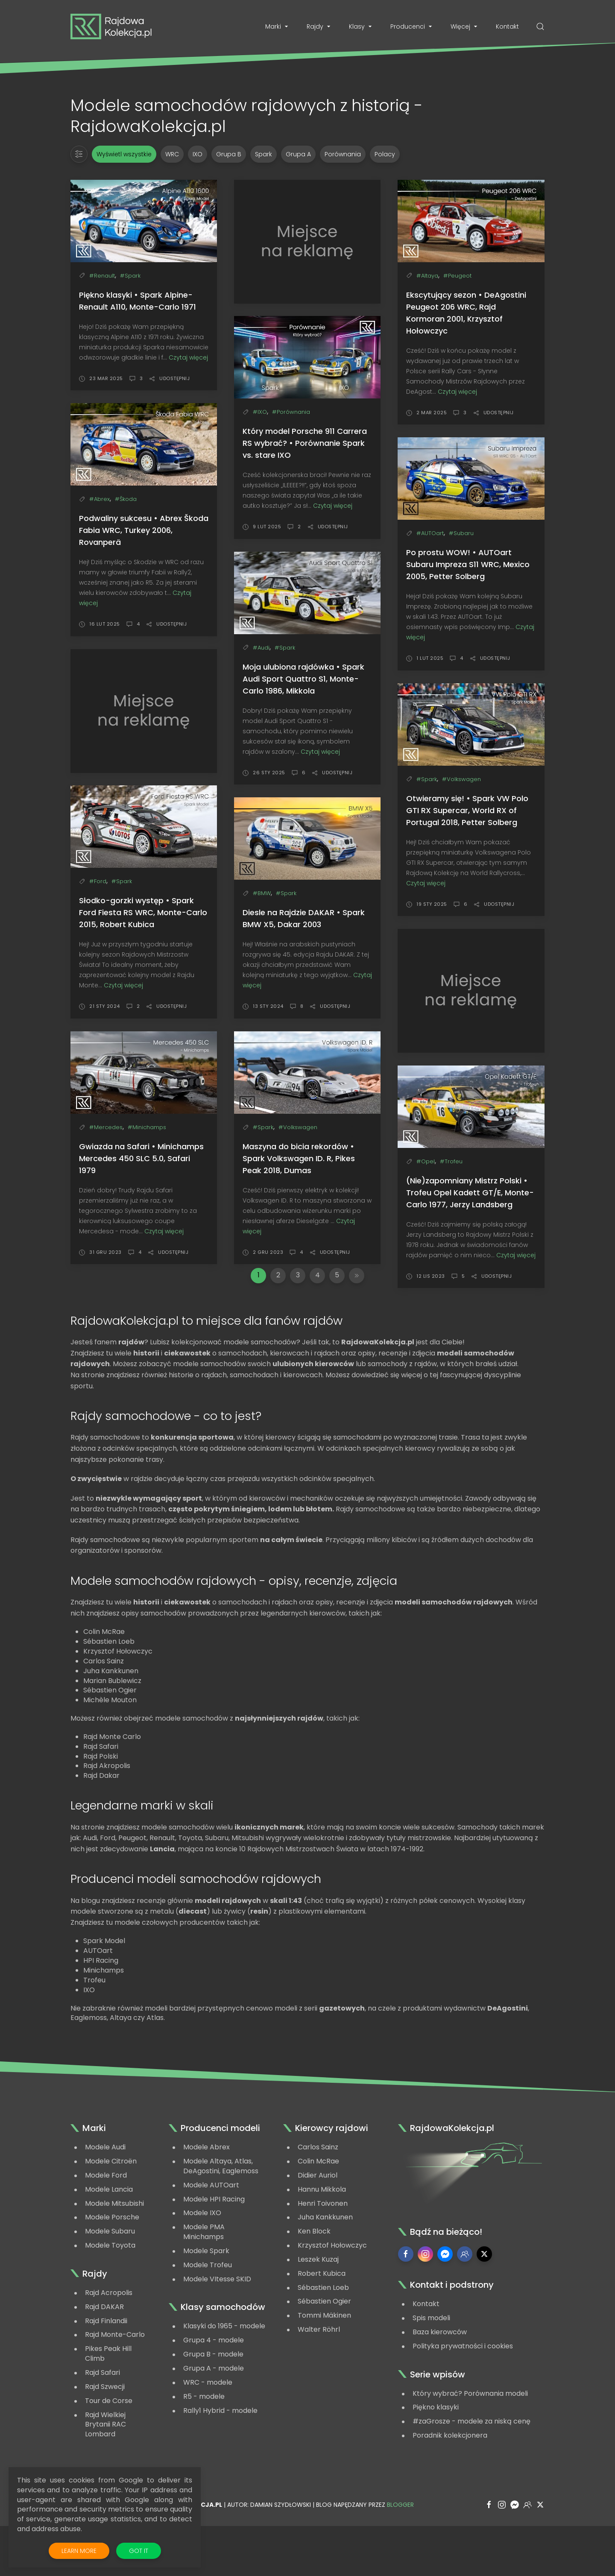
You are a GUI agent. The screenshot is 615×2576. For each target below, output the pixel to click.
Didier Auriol (317, 2226)
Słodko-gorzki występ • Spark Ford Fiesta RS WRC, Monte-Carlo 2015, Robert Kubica (143, 912)
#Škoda (126, 499)
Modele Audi (105, 2198)
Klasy (361, 26)
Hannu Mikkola (322, 2240)
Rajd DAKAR (104, 2358)
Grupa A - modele (213, 2419)
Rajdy (319, 26)
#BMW (262, 893)
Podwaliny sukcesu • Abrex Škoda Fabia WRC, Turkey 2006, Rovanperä (143, 530)
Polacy (385, 154)
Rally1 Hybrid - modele (220, 2462)
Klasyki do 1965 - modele (224, 2377)
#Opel (425, 1161)
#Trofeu (451, 1161)
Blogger (400, 2556)
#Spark (130, 276)
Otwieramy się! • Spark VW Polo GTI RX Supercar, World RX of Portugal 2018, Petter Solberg (467, 810)
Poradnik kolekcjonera (450, 2486)
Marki (277, 26)
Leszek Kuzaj (318, 2310)
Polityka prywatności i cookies (463, 2397)
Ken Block (314, 2282)
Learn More (85, 2551)
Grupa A (298, 154)
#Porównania (291, 412)
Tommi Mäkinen (324, 2366)
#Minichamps (147, 1127)
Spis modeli (431, 2369)
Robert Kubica (322, 2325)
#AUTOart (430, 533)
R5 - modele (204, 2448)
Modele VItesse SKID (217, 2330)
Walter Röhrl (319, 2381)
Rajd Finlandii (106, 2372)
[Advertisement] (307, 241)
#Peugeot (457, 276)
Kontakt (507, 26)
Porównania (343, 154)
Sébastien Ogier (324, 2352)
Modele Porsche (112, 2268)
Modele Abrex (206, 2198)
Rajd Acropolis (108, 2344)
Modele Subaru (110, 2282)
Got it (138, 2551)
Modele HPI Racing (214, 2250)
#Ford (97, 881)
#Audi (261, 648)
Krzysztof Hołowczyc (332, 2296)
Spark (263, 154)
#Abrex (99, 499)
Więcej (465, 26)
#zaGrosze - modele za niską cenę (471, 2472)
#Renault (102, 276)
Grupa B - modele (213, 2405)
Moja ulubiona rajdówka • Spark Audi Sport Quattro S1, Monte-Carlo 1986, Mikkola (303, 679)
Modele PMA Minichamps (204, 2283)
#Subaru (461, 533)
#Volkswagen (461, 779)
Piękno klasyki (436, 2458)
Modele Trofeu (207, 2316)
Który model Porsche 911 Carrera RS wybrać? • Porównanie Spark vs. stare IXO (305, 443)
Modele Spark (206, 2302)
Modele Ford (106, 2226)
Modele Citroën (111, 2212)
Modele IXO (202, 2264)
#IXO (260, 412)
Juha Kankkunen (325, 2268)
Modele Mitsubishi (114, 2255)
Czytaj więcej (188, 357)
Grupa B (228, 154)
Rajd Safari (102, 2424)
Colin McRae (318, 2212)
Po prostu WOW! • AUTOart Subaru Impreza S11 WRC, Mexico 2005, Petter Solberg (468, 564)
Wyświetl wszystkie (124, 154)
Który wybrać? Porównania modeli (470, 2445)
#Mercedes (106, 1127)
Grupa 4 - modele (213, 2391)
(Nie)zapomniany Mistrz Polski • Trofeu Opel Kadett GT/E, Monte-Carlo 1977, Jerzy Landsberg (470, 1192)
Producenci (411, 26)
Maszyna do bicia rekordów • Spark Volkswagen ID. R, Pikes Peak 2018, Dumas (299, 1158)
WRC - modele (207, 2433)
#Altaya (427, 276)
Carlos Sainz (318, 2198)
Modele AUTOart (211, 2236)
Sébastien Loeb (323, 2339)
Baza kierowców (440, 2383)
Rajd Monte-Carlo (115, 2386)
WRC (172, 154)
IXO (197, 154)
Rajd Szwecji (105, 2438)
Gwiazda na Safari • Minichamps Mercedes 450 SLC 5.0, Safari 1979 (141, 1158)
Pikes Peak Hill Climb (108, 2405)
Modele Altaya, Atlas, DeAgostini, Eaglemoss (220, 2217)
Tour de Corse (108, 2452)
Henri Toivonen (323, 2255)
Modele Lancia (109, 2240)
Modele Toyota (110, 2296)
